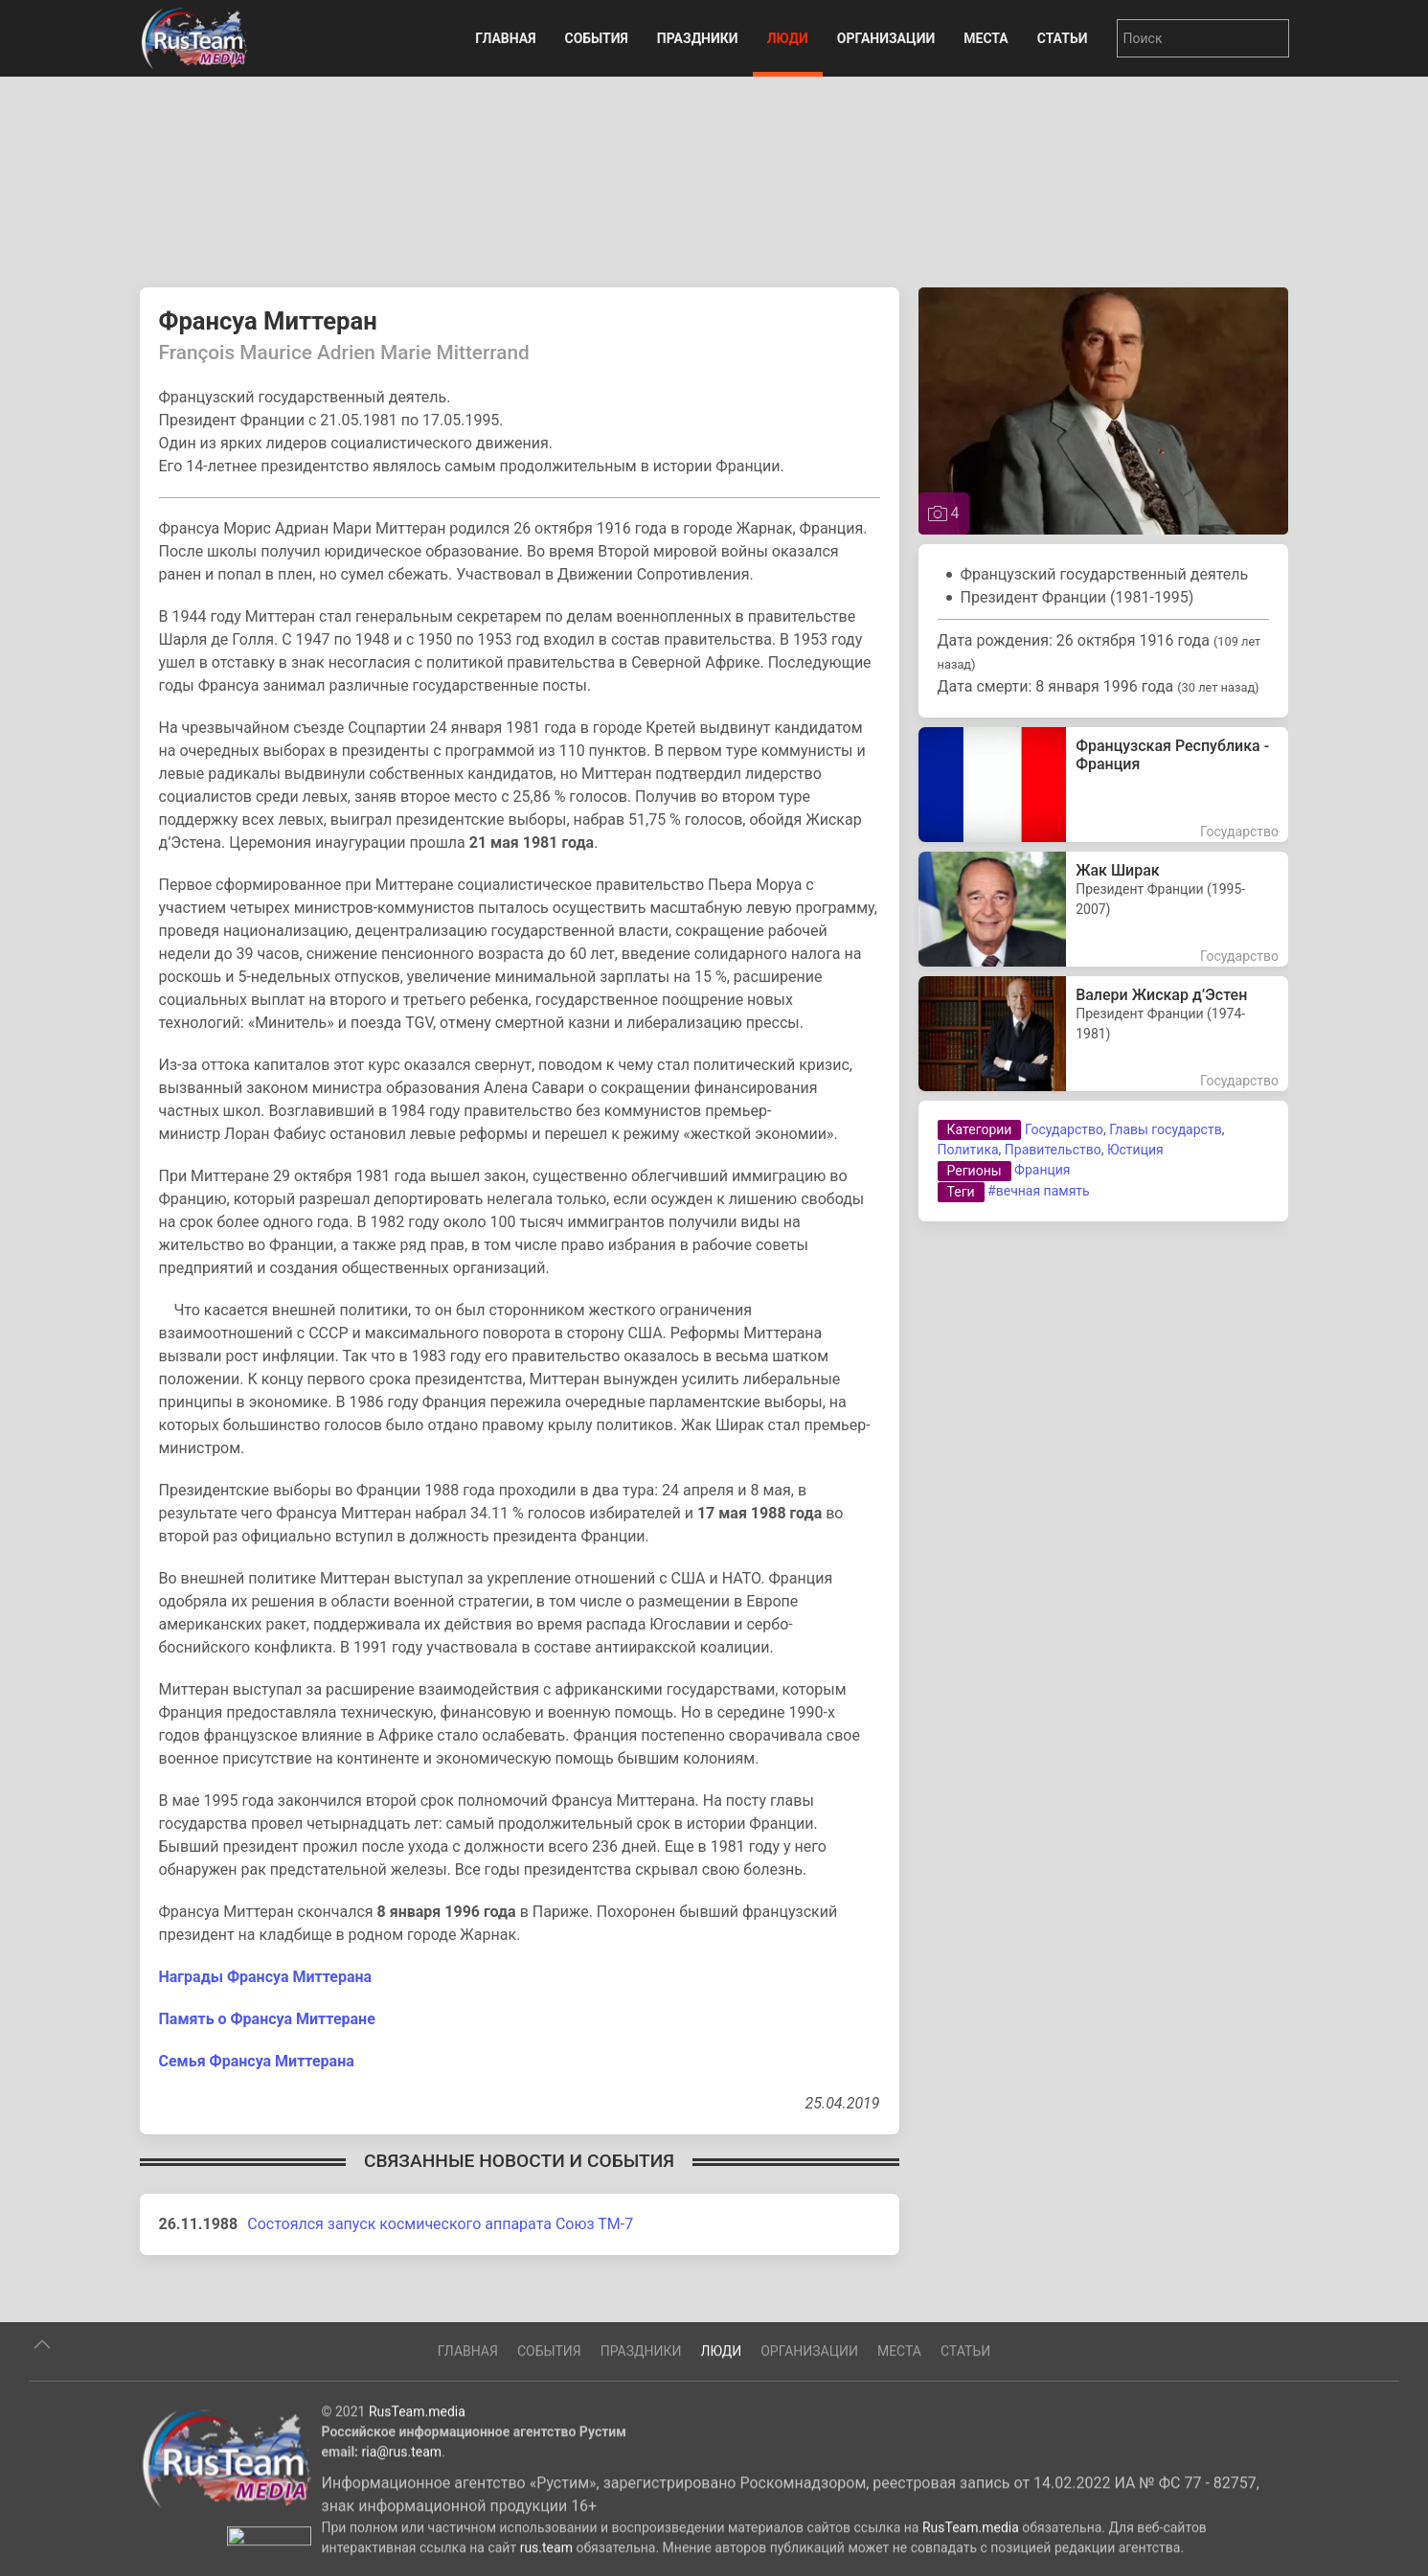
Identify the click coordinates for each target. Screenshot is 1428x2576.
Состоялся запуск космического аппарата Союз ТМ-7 (440, 2224)
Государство (1064, 1129)
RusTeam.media (417, 2477)
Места (985, 38)
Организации (886, 38)
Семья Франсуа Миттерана (256, 2061)
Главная (505, 38)
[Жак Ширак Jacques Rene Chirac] (1103, 909)
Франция (1042, 1169)
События (595, 38)
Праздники (697, 38)
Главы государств (1165, 1129)
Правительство (1053, 1149)
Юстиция (1135, 1149)
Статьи (1062, 38)
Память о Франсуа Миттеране (267, 2019)
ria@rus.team (402, 2517)
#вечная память (1038, 1190)
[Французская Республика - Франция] (1103, 784)
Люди (787, 38)
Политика (968, 1149)
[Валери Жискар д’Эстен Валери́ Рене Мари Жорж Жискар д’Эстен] (1103, 1033)
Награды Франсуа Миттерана (266, 1977)
